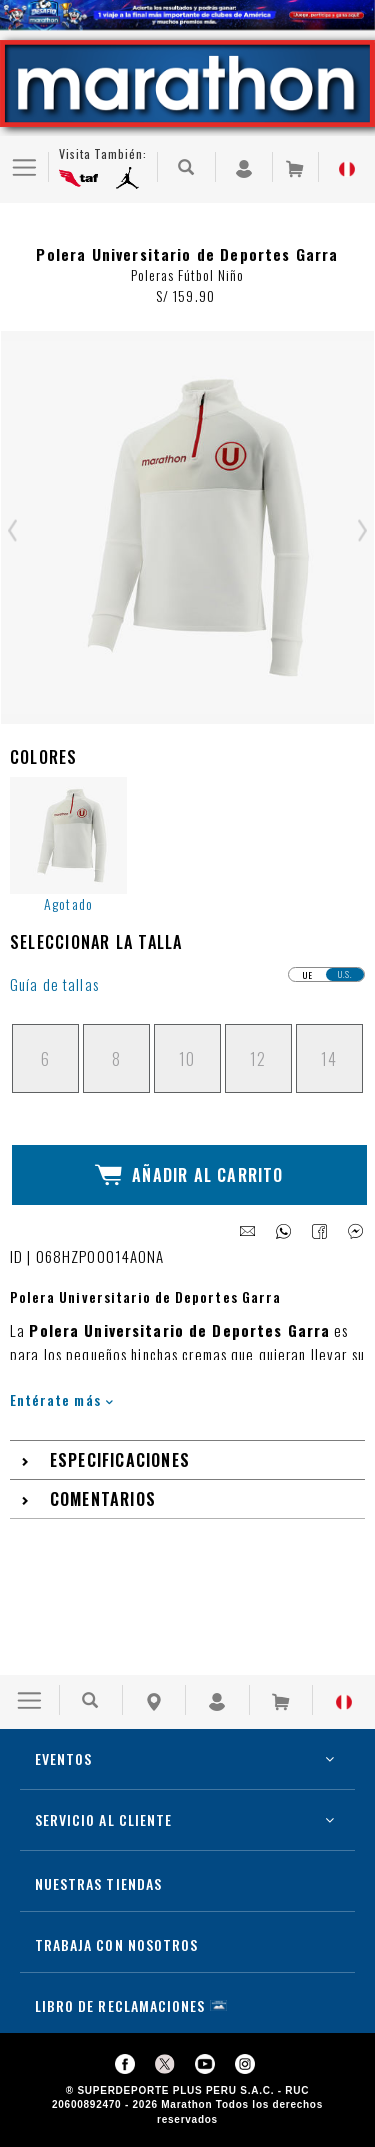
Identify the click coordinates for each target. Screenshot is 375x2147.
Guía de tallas (54, 984)
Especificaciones (120, 1460)
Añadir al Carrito (189, 1175)
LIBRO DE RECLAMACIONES (120, 2005)
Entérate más (61, 1399)
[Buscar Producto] (186, 167)
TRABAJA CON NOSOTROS (116, 1944)
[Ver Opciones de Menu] (24, 167)
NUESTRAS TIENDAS (98, 1883)
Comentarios (103, 1499)
